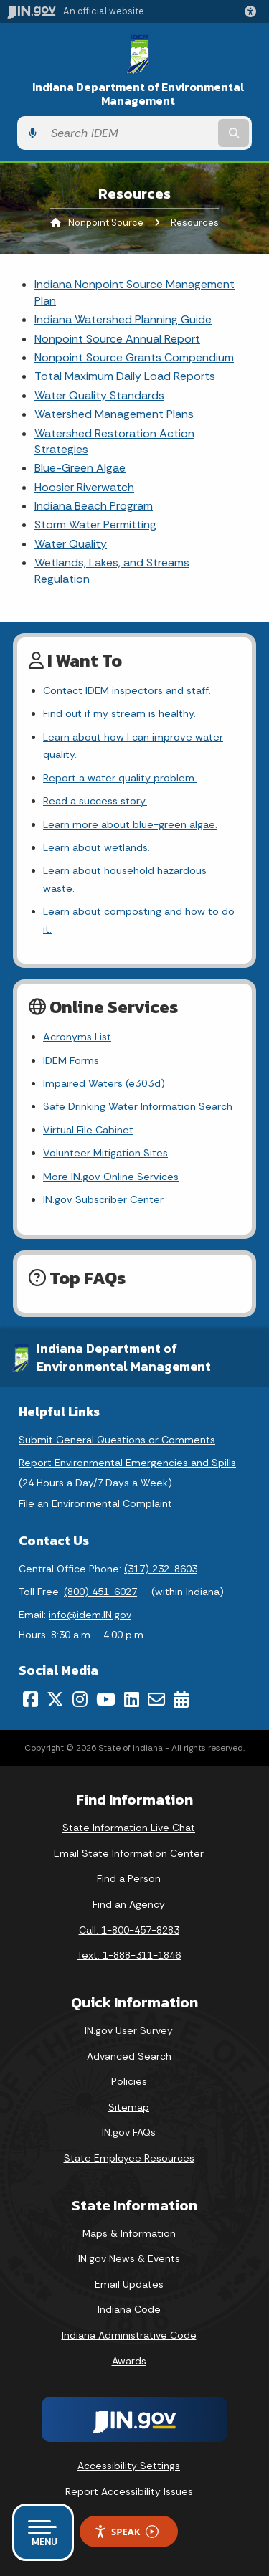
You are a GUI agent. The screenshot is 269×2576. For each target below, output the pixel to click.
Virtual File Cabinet (88, 1129)
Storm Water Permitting (95, 524)
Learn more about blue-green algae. (130, 824)
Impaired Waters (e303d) (104, 1083)
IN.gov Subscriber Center (103, 1199)
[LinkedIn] (131, 1699)
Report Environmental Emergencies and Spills (127, 1462)
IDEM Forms (71, 1060)
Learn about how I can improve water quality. (133, 746)
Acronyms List (77, 1036)
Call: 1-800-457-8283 (129, 1930)
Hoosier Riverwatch (84, 487)
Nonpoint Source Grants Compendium (134, 357)
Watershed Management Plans (114, 414)
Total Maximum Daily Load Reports (124, 376)
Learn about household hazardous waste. (125, 879)
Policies (129, 2081)
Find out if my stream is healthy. (119, 713)
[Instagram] (80, 1699)
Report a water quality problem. (120, 777)
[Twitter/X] (55, 1699)
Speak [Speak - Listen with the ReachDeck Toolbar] (126, 2532)
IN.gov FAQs (129, 2132)
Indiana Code (129, 2309)
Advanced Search (129, 2056)
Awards (129, 2360)
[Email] (156, 1699)
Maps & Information (129, 2233)
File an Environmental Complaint (95, 1503)
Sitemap (128, 2107)
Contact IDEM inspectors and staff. (127, 690)
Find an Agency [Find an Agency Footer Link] (129, 1904)
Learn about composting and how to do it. (139, 920)
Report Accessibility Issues (129, 2491)
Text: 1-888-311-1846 (129, 1955)
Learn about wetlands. (96, 847)
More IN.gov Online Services (111, 1176)
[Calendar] (181, 1699)
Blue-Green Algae (80, 467)
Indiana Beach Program (93, 505)
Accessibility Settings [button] (128, 2465)
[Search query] (129, 133)
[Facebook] (30, 1699)
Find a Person (129, 1878)
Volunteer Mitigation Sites (105, 1152)
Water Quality (70, 543)
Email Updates (129, 2284)
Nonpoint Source (105, 223)
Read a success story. (95, 800)
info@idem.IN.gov (90, 1614)
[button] (253, 11)
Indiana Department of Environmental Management (138, 94)
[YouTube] (105, 1699)
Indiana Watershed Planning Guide (123, 319)
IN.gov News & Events (129, 2258)
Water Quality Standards (99, 395)
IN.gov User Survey (129, 2030)
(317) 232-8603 (160, 1568)
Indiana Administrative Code (129, 2335)
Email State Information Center (129, 1853)
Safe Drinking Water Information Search (137, 1106)
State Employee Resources (129, 2158)
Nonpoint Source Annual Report (117, 338)
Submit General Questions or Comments (117, 1439)
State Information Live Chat (128, 1827)
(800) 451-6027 (100, 1591)
